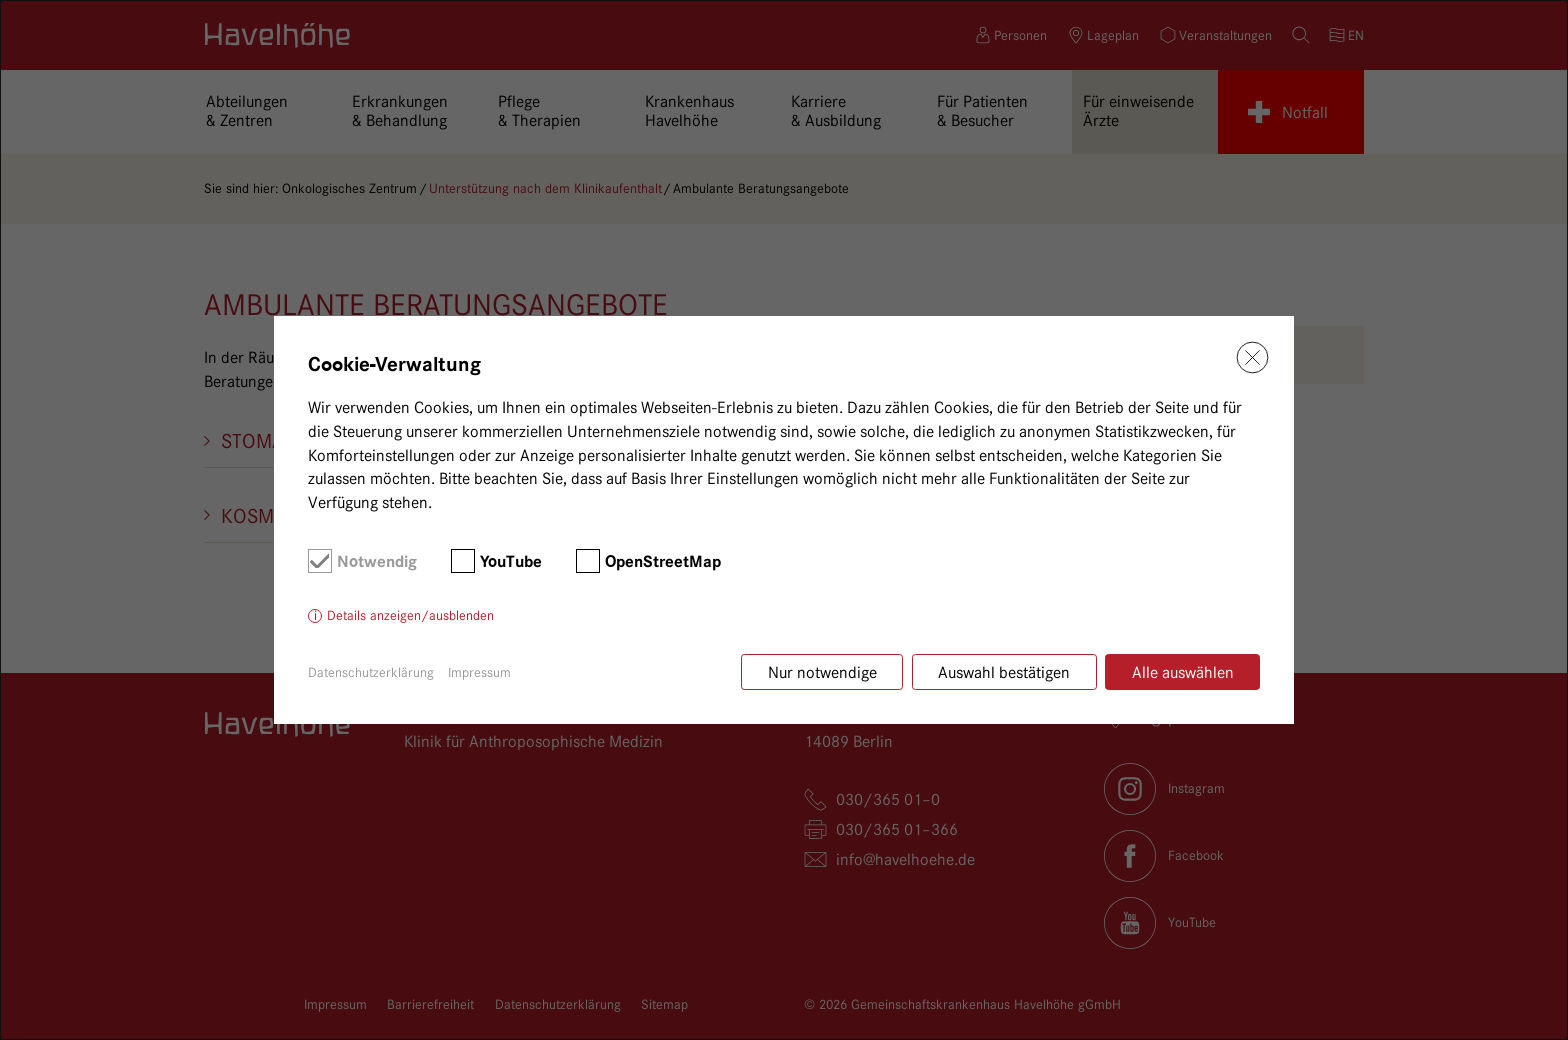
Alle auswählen (1183, 672)
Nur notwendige (822, 672)
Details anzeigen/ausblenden (410, 615)
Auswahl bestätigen (1004, 672)
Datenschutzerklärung (371, 672)
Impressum (479, 672)
